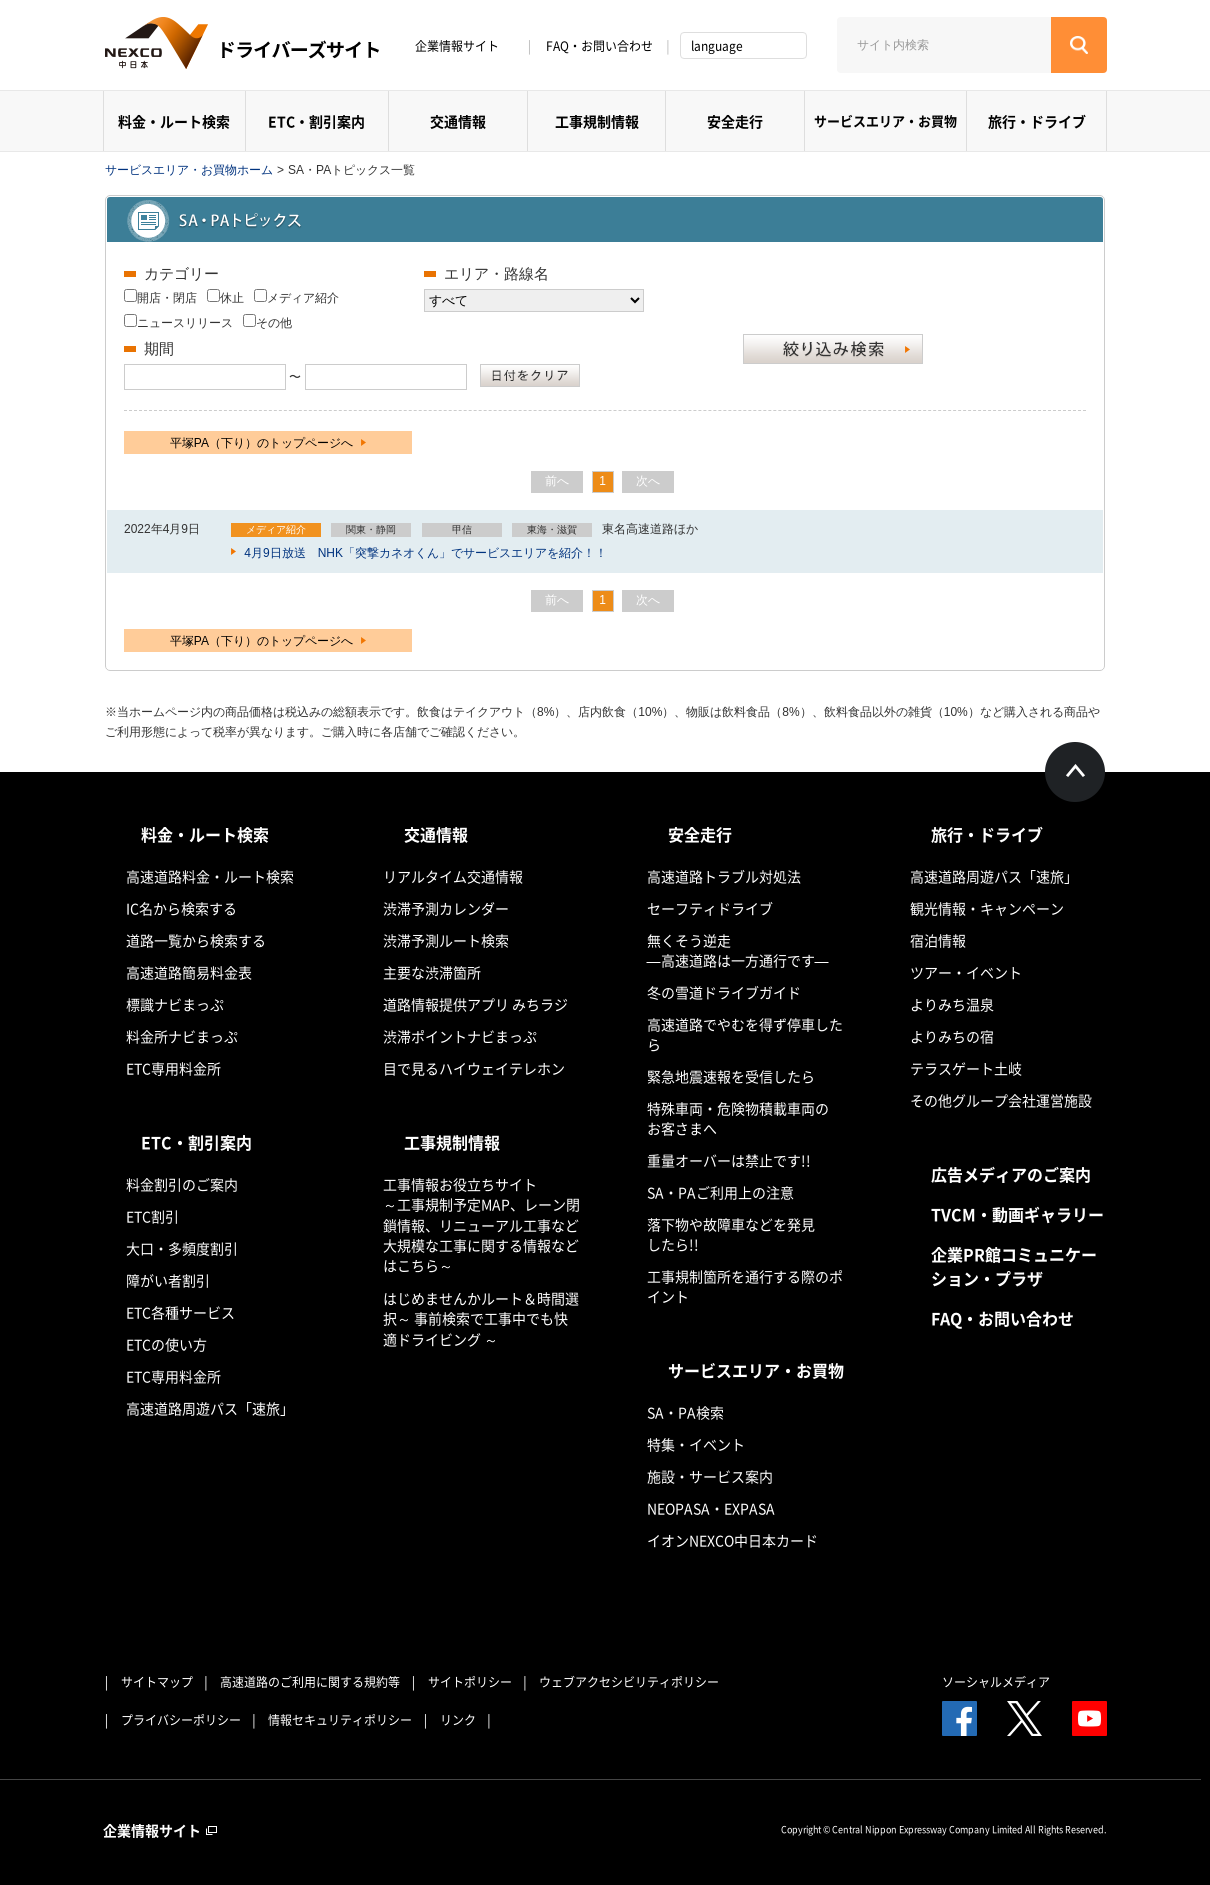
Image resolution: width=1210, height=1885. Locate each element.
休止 (232, 298)
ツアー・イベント (966, 972)
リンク (458, 1720)
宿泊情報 (938, 940)
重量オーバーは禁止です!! (729, 1160)
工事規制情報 (597, 121)
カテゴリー (181, 273)
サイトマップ (157, 1682)
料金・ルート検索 (174, 121)
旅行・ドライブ (1037, 121)
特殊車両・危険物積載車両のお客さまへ (738, 1118)
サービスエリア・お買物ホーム (189, 170)
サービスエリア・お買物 (885, 120)
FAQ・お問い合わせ (599, 46)
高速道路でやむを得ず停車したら (745, 1034)
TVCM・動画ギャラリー (1017, 1214)
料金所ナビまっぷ (182, 1036)
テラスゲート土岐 (966, 1068)
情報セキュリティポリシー (340, 1720)
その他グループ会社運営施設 (1001, 1100)
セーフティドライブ (710, 908)
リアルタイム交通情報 (453, 876)
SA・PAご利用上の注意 (720, 1192)
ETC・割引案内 (316, 121)
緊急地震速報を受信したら (731, 1076)
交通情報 (458, 121)
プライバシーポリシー (181, 1720)
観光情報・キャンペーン (987, 908)
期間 (159, 348)
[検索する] (1079, 45)
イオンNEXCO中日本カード (732, 1540)
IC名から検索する (181, 908)
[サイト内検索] (944, 45)
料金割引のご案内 (182, 1184)
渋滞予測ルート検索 (446, 940)
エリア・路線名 (496, 273)
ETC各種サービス (180, 1312)
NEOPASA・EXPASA (711, 1508)
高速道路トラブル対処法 (724, 876)
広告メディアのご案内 (1011, 1174)
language (717, 46)
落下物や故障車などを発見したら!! (731, 1234)
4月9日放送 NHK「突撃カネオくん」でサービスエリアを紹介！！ (424, 553)
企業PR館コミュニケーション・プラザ (1014, 1266)
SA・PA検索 (685, 1412)
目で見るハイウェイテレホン (474, 1068)
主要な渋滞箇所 (432, 972)
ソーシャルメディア (996, 1682)
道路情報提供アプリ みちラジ (475, 1004)
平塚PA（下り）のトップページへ (268, 443)
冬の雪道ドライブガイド (724, 992)
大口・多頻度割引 (182, 1248)
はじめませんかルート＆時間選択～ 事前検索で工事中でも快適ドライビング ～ (481, 1318)
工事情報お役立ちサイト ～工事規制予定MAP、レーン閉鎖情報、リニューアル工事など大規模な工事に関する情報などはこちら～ (481, 1224)
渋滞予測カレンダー (446, 908)
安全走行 (735, 121)
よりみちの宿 (952, 1036)
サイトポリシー (470, 1682)
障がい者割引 (168, 1280)
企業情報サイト (464, 46)
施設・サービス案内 (710, 1476)
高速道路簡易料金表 (189, 972)
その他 (274, 323)
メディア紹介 (303, 298)
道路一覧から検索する (196, 940)
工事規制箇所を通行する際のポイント (745, 1286)
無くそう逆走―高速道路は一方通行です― (738, 950)
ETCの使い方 (166, 1344)
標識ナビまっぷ (175, 1004)
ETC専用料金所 (173, 1068)
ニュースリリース (185, 323)
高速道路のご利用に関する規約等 (310, 1682)
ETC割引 (152, 1216)
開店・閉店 (167, 298)
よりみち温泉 (952, 1004)
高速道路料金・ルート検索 (210, 876)
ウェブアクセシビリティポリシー (629, 1682)
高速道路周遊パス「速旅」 (210, 1408)
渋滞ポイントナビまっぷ (460, 1036)
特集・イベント (696, 1444)
